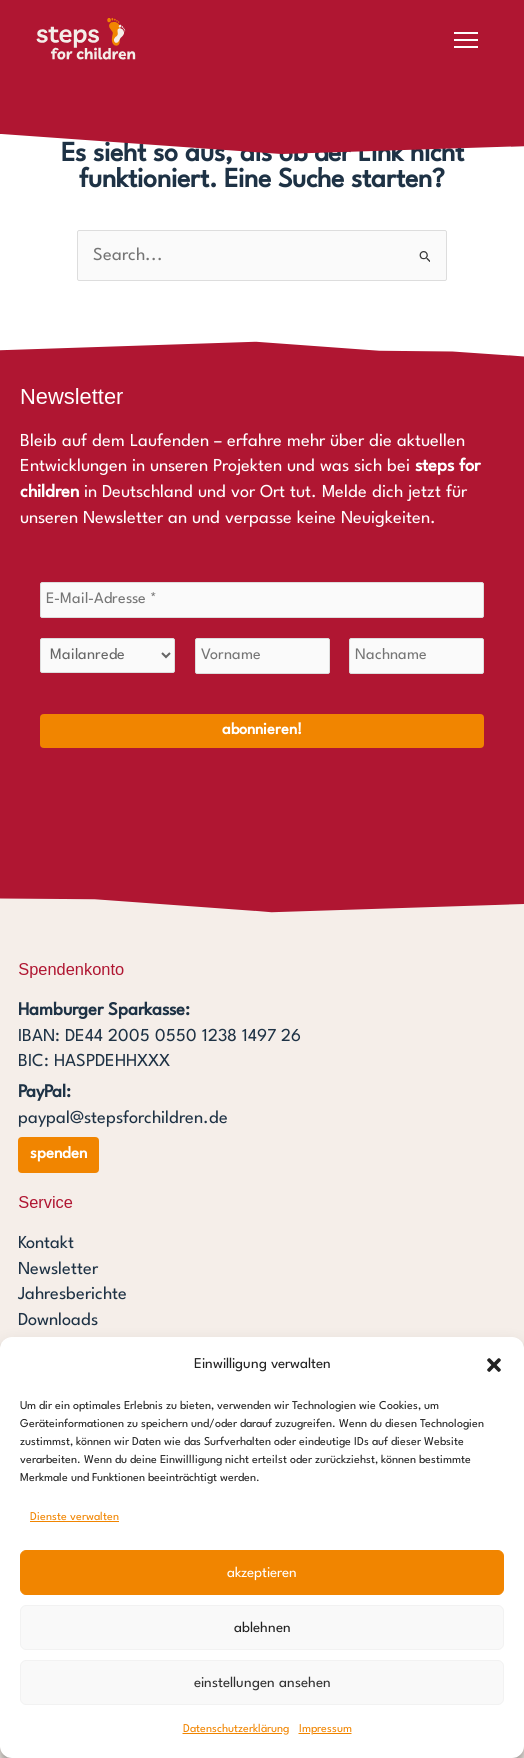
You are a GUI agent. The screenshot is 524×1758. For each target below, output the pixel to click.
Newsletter (58, 1269)
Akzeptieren (262, 1573)
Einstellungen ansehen (262, 1683)
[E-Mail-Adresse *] (262, 600)
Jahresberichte (72, 1294)
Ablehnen (262, 1628)
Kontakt (46, 1243)
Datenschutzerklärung (236, 1729)
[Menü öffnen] (466, 40)
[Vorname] (262, 656)
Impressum (325, 1729)
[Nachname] (416, 656)
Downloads (58, 1320)
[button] (494, 1365)
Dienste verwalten (74, 1517)
